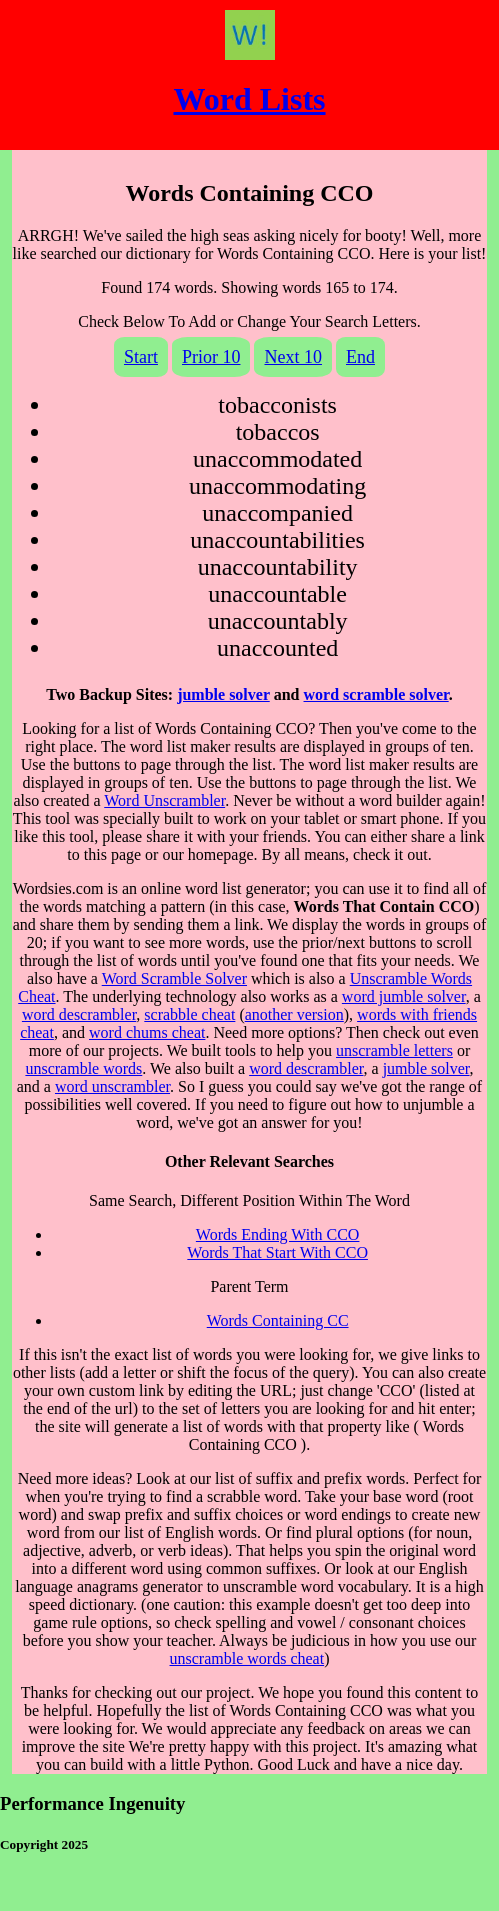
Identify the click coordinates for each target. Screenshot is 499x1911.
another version (294, 1014)
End (360, 357)
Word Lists (249, 99)
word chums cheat (147, 1032)
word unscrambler (112, 1086)
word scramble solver (376, 694)
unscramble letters (394, 1050)
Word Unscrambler (164, 800)
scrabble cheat (189, 1014)
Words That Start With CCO (277, 1252)
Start (141, 357)
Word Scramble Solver (174, 978)
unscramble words (83, 1068)
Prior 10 (211, 357)
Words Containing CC (278, 1320)
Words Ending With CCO (278, 1234)
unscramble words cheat (247, 1658)
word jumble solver (404, 996)
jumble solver (223, 694)
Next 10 (293, 357)
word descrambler (79, 1014)
